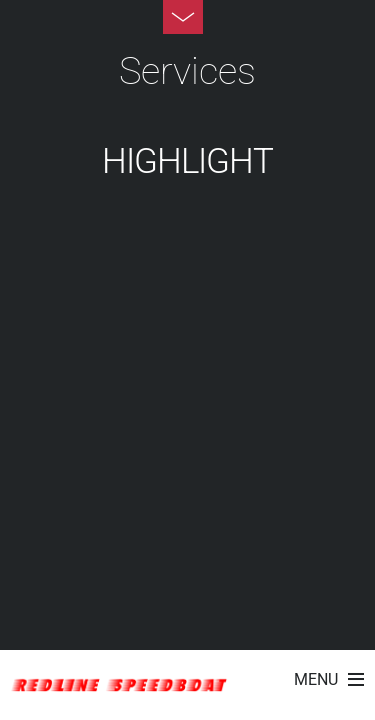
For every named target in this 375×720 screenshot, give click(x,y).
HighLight (187, 161)
